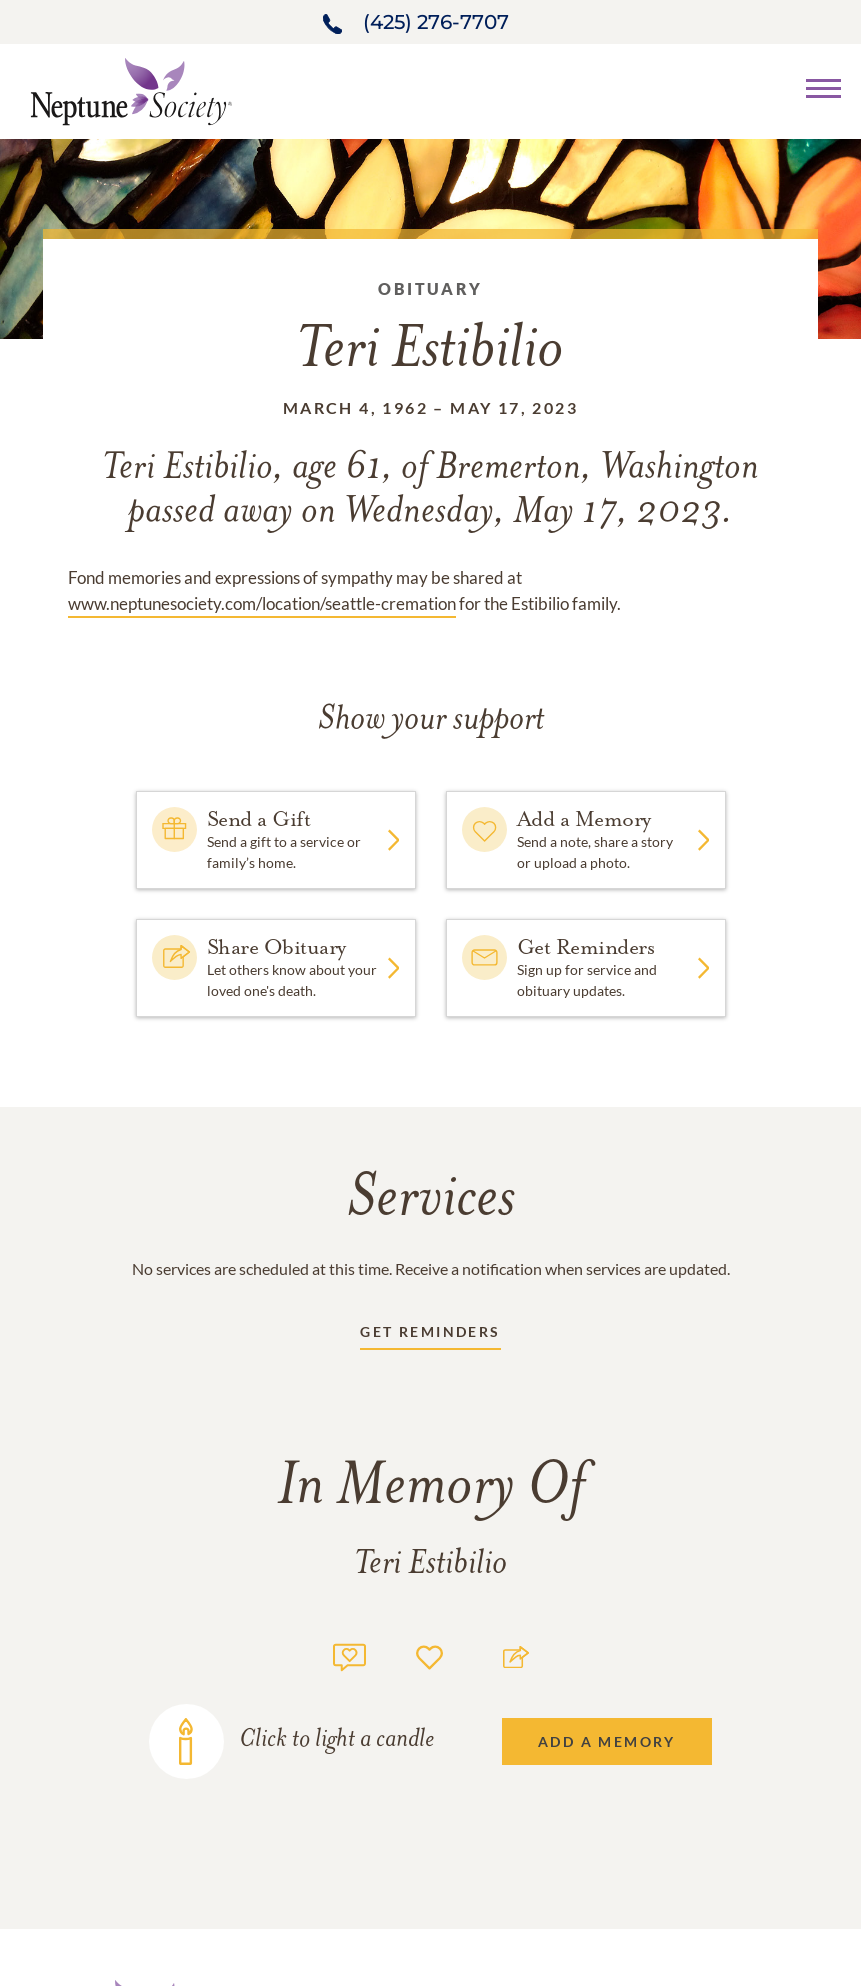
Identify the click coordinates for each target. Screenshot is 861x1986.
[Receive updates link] (430, 1335)
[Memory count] (349, 1654)
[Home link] (131, 89)
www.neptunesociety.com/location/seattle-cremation (262, 603)
